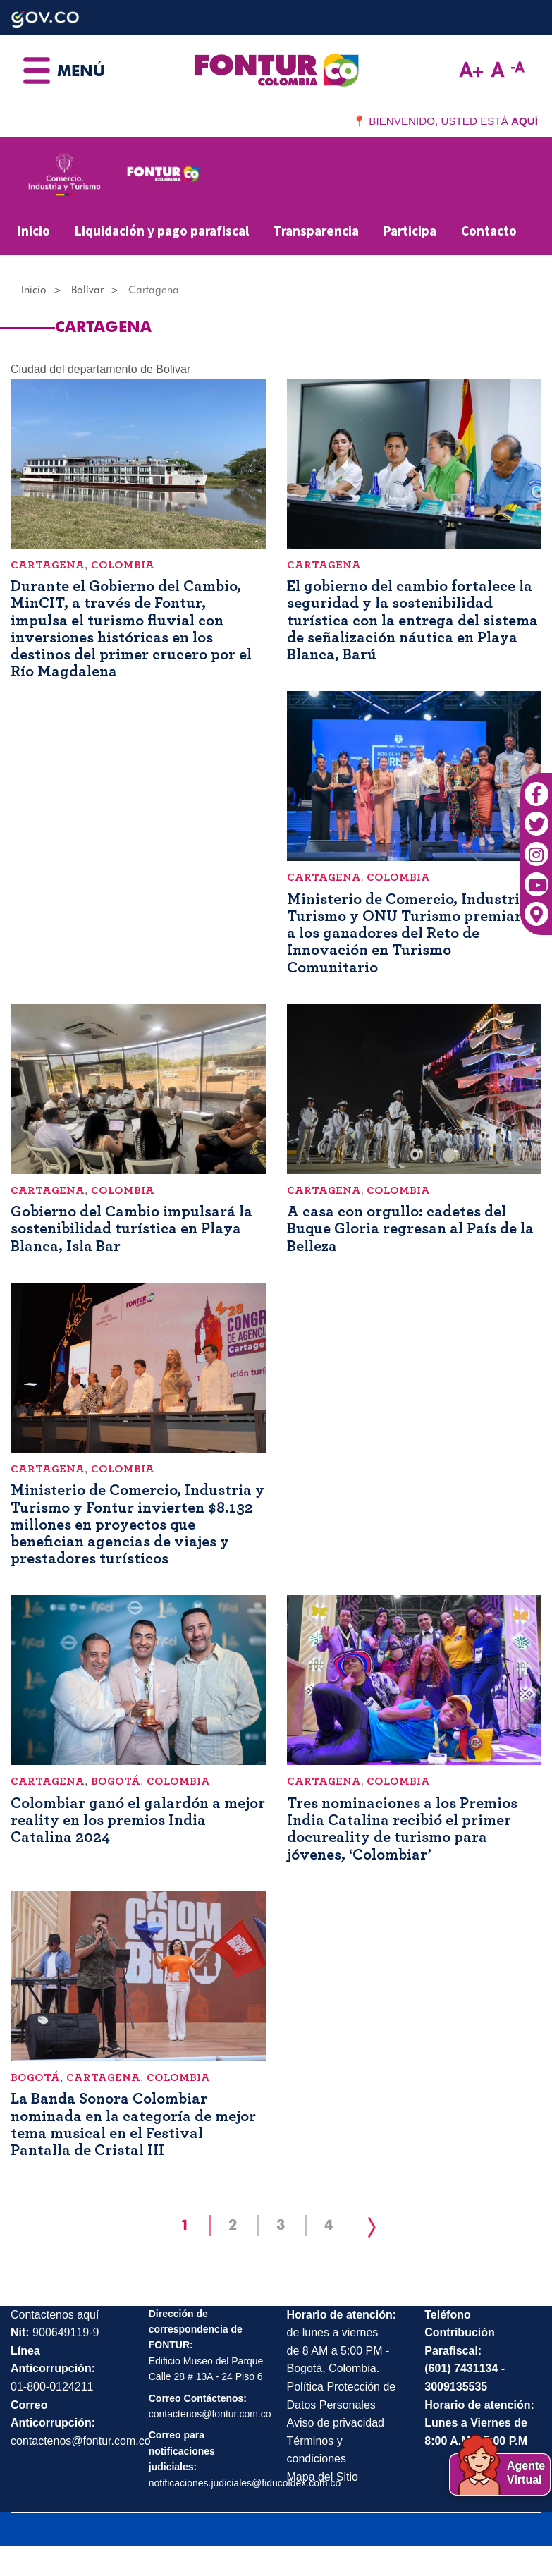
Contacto (489, 230)
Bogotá (115, 1781)
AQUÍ (524, 121)
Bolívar (87, 289)
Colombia (122, 564)
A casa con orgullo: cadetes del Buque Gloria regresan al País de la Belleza (410, 1228)
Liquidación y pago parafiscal (162, 230)
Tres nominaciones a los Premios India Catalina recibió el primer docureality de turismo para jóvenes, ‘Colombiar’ (402, 1828)
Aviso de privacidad (335, 2423)
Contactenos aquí (55, 2315)
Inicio (34, 230)
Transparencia (316, 230)
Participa (410, 230)
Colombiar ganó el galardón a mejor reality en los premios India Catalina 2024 (138, 1820)
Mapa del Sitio (322, 2477)
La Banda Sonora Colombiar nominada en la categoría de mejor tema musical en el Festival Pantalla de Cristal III (133, 2124)
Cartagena (48, 564)
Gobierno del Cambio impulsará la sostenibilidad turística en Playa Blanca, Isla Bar (131, 1228)
